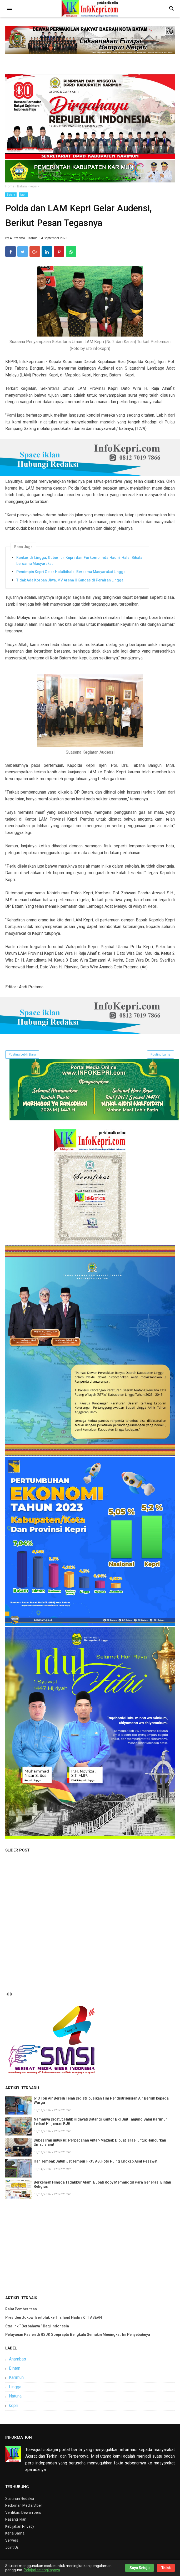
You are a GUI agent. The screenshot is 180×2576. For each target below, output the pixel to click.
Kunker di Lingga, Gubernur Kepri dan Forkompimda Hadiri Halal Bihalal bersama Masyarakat (79, 560)
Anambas (17, 2359)
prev (7, 1994)
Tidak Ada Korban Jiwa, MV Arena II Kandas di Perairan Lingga (69, 580)
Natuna (15, 2396)
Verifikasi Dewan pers (23, 2512)
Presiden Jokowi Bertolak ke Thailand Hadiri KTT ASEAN (53, 2317)
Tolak (166, 2568)
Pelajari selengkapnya (42, 2570)
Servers (11, 2540)
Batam (11, 194)
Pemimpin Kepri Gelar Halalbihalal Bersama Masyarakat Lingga (71, 572)
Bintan (14, 2368)
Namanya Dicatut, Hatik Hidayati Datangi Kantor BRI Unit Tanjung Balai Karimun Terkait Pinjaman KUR (101, 2121)
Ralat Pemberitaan (21, 2309)
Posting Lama (161, 1054)
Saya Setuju (139, 2568)
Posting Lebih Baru (22, 1054)
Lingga (15, 2386)
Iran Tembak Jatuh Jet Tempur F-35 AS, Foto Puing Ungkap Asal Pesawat (95, 2161)
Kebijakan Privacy (19, 2526)
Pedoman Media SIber (23, 2505)
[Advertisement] (90, 2246)
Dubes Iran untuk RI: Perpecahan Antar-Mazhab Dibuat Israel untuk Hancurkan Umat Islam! (100, 2142)
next (11, 1994)
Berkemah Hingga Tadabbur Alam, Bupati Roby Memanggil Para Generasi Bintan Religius (102, 2184)
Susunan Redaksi (19, 2498)
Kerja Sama (14, 2533)
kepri (23, 194)
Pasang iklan (15, 2519)
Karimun (16, 2377)
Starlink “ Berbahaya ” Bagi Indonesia (37, 2326)
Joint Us (12, 2547)
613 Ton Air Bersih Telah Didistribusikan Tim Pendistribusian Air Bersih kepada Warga (101, 2100)
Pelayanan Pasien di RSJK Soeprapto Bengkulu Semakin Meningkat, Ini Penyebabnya (77, 2334)
